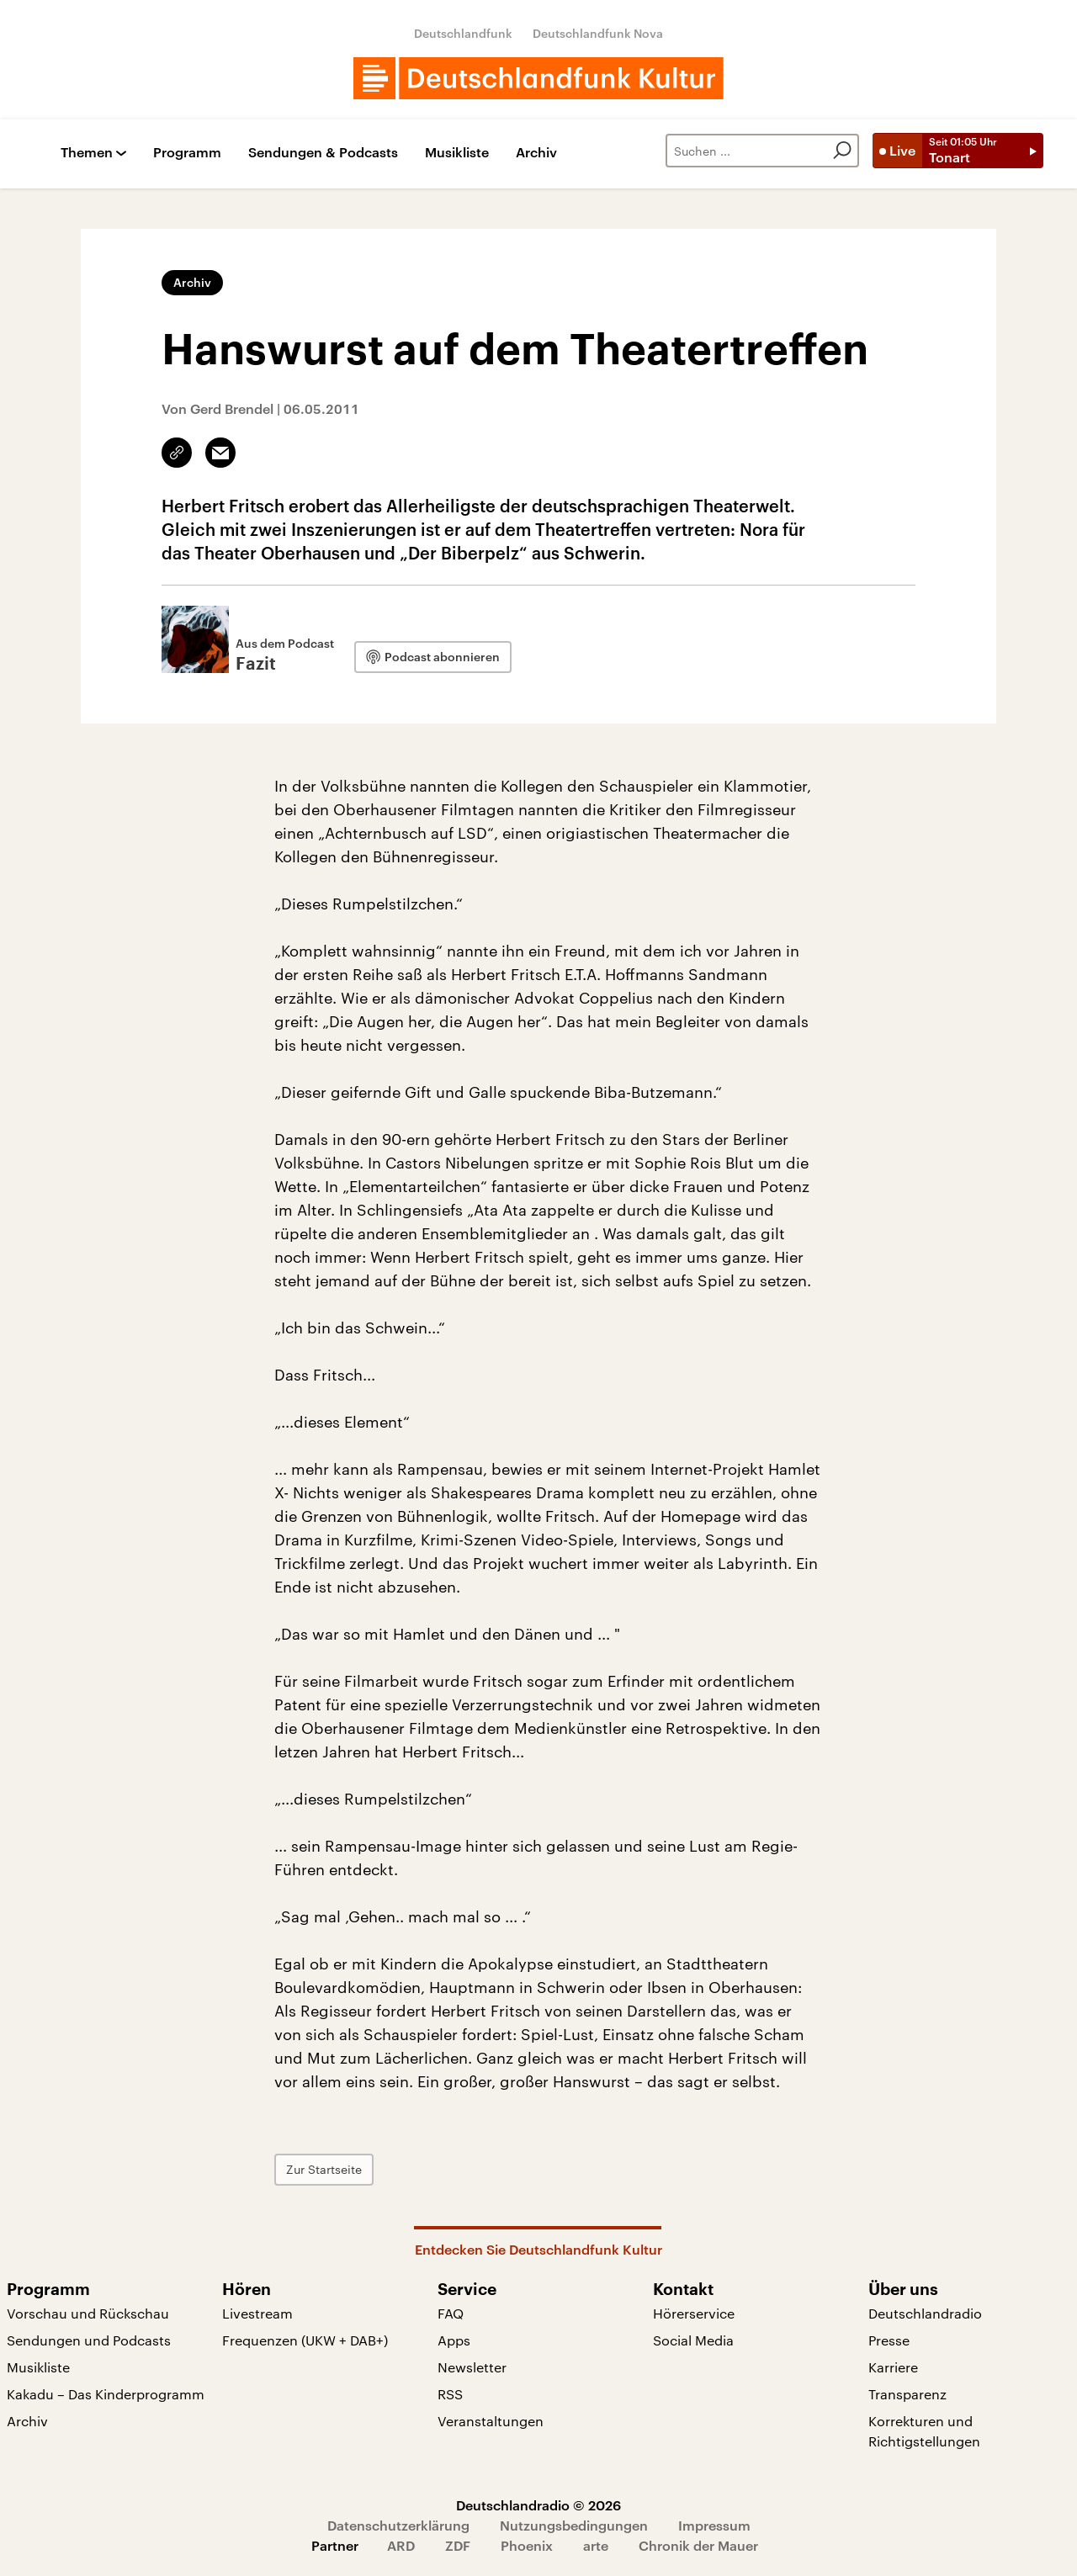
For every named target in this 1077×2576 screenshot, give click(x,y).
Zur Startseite (324, 2169)
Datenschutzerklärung (398, 2525)
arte (595, 2545)
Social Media (693, 2340)
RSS (450, 2394)
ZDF (457, 2545)
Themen (87, 153)
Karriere (893, 2367)
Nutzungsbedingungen (574, 2525)
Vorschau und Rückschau (88, 2313)
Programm (187, 153)
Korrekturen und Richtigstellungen (924, 2431)
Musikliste (457, 153)
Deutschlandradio (925, 2313)
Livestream (257, 2313)
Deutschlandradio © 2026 (538, 2505)
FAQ (451, 2313)
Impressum (714, 2525)
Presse (889, 2340)
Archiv (536, 153)
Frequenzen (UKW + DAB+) (305, 2340)
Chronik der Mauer (698, 2545)
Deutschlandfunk (463, 33)
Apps (454, 2340)
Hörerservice (694, 2313)
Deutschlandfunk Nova (598, 33)
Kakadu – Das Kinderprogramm (105, 2394)
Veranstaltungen (491, 2421)
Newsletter (472, 2367)
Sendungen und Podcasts (89, 2340)
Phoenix (527, 2545)
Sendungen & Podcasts (323, 153)
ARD (401, 2545)
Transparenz (907, 2394)
